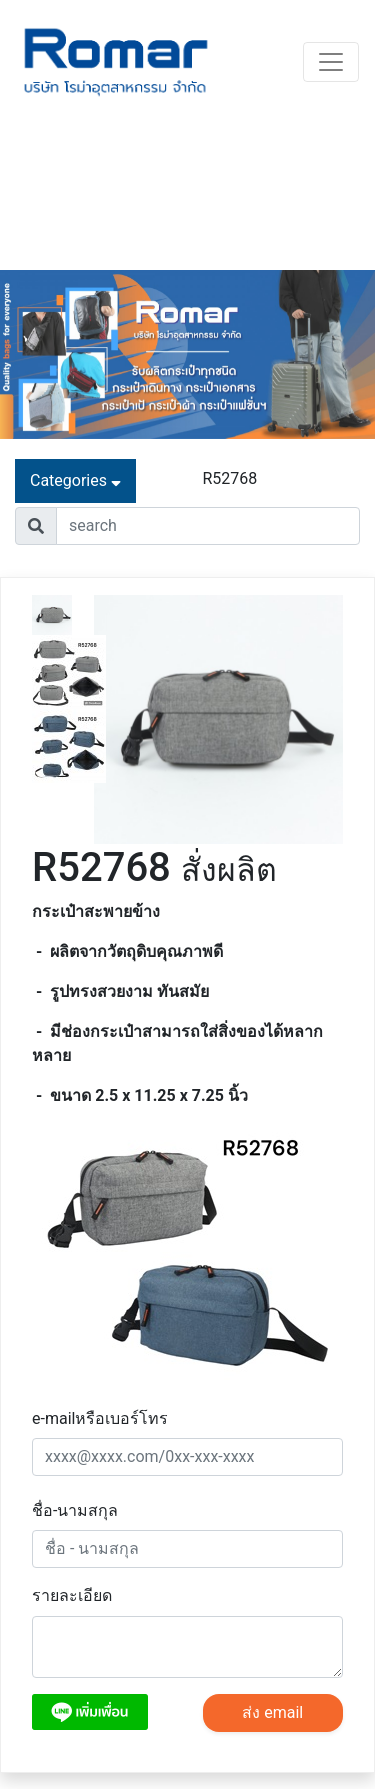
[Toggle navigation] (331, 62)
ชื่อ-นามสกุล (75, 1510)
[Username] (208, 526)
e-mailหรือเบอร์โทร (100, 1418)
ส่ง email (272, 1712)
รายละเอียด (72, 1595)
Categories (75, 480)
